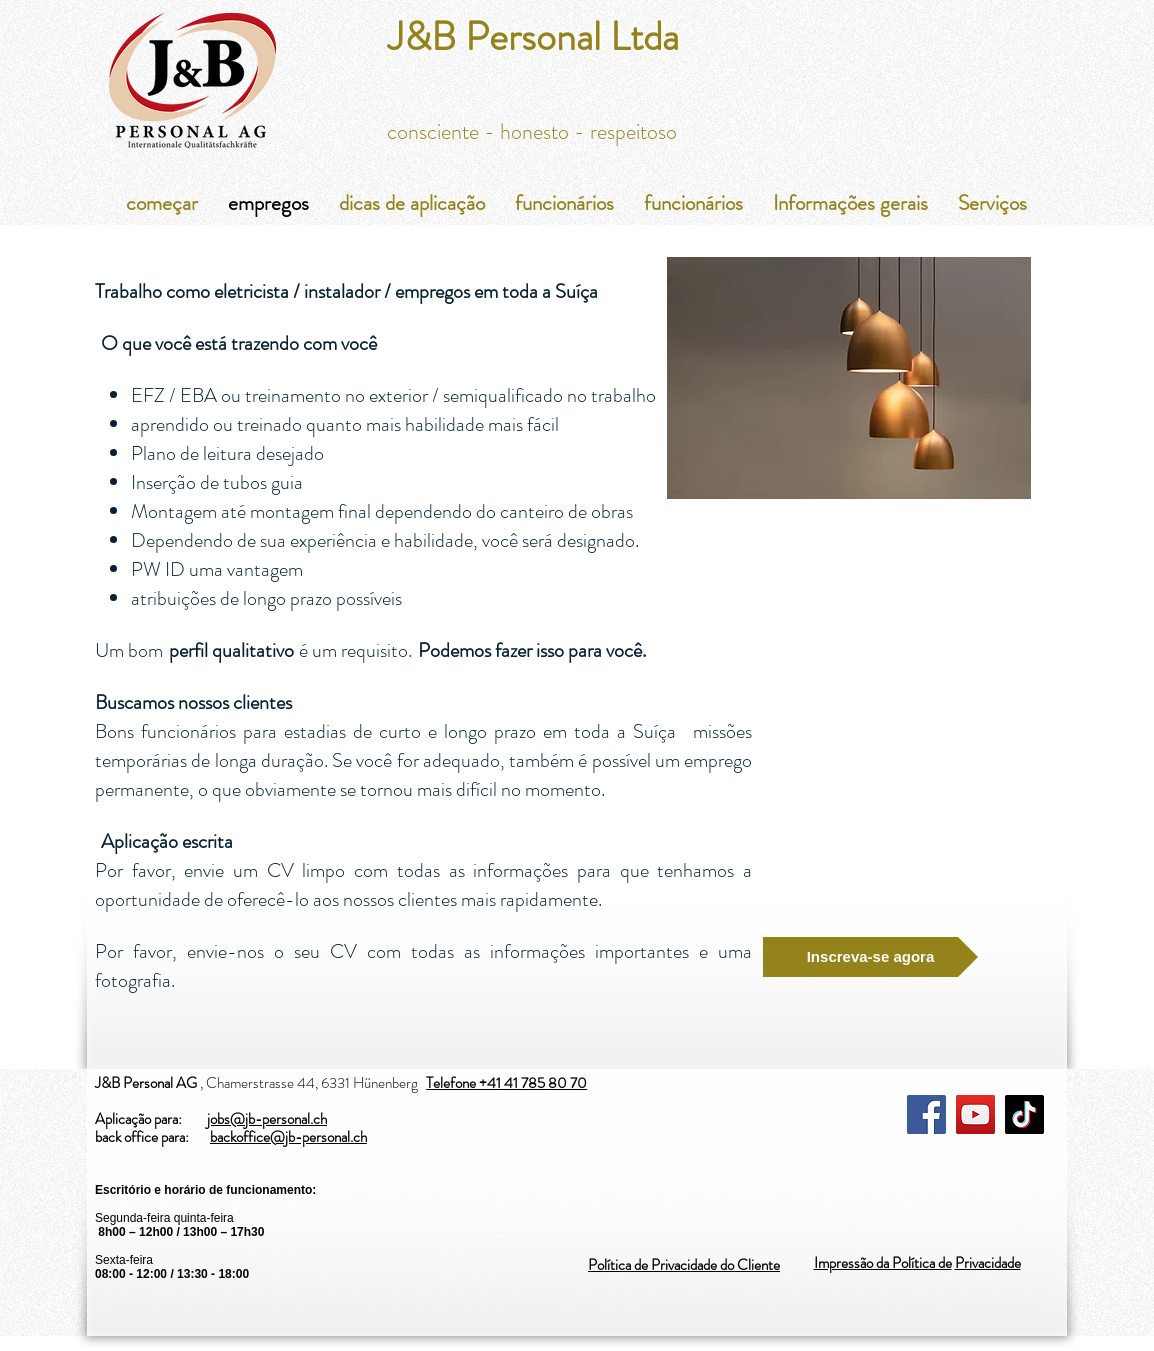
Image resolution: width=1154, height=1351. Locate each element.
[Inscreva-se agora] (870, 957)
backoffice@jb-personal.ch (288, 1137)
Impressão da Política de (883, 1263)
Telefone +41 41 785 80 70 (506, 1083)
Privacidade (988, 1263)
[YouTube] (975, 1114)
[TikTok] (1024, 1114)
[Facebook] (926, 1114)
